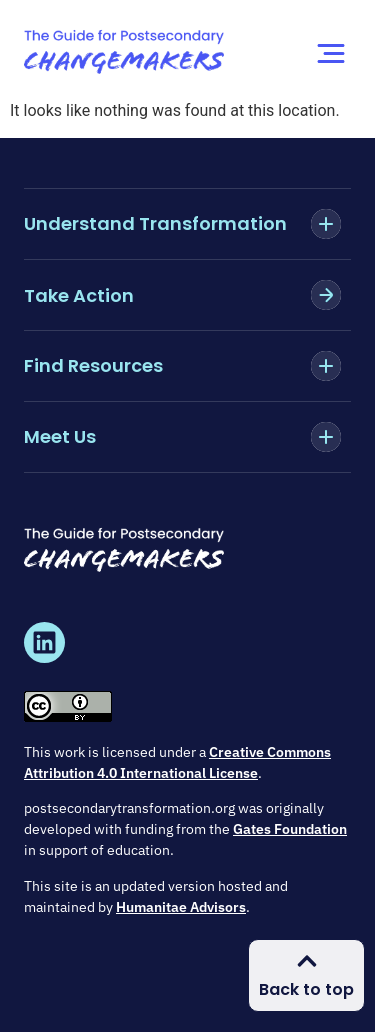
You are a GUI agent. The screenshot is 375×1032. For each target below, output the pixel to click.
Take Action (79, 295)
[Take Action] (326, 295)
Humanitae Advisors (181, 907)
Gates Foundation (290, 829)
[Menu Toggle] (331, 54)
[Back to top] (307, 961)
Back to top (306, 989)
